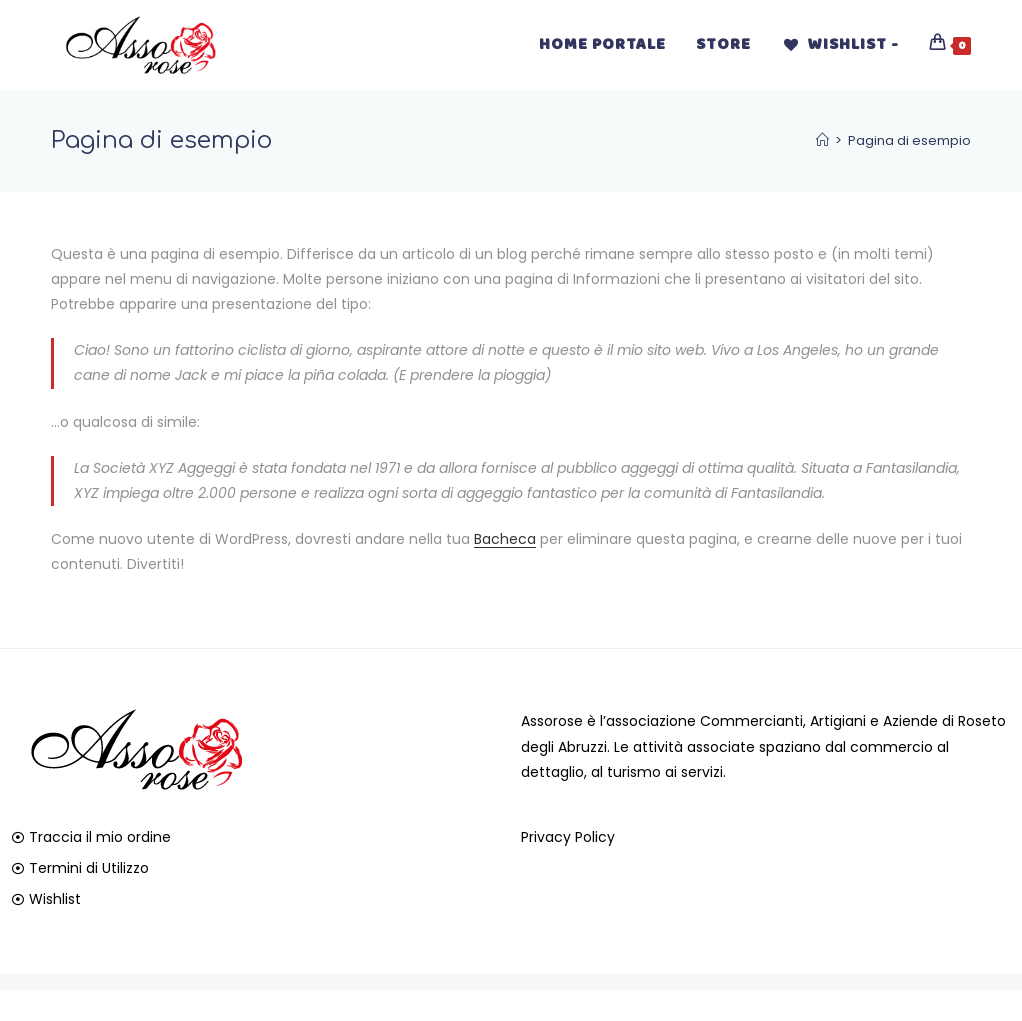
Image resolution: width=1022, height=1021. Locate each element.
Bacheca (505, 539)
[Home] (822, 140)
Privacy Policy (568, 837)
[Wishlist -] (840, 45)
